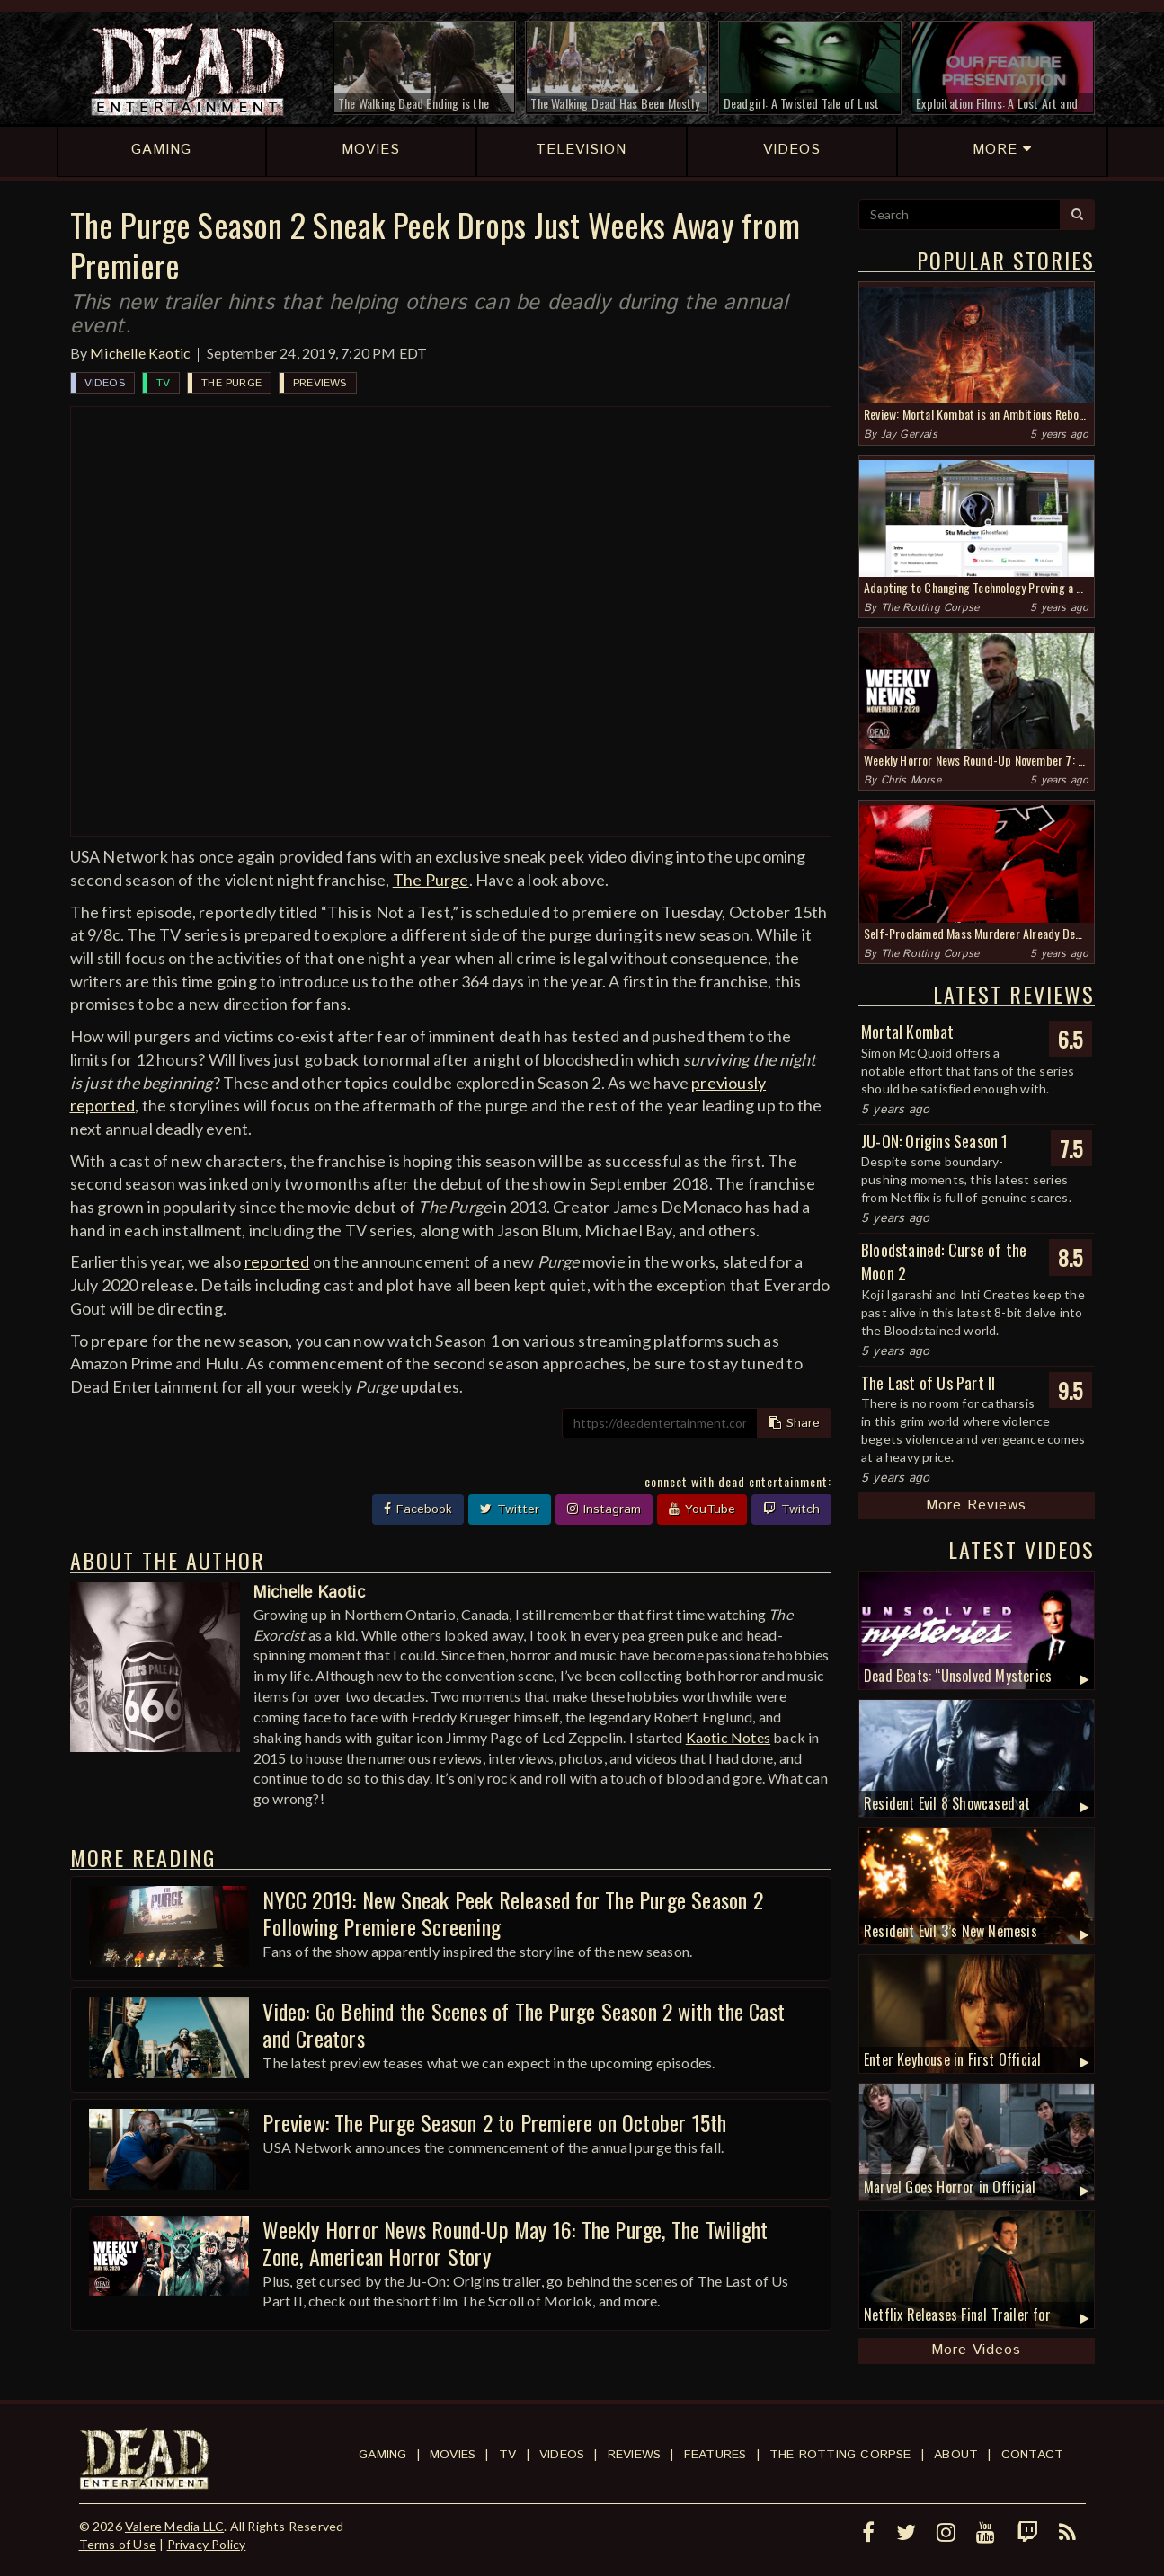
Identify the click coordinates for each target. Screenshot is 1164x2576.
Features (715, 2455)
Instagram (604, 1509)
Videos (104, 383)
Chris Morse (911, 780)
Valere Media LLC (174, 2526)
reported (277, 1261)
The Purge (231, 383)
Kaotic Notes (728, 1737)
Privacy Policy (206, 2544)
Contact (1032, 2455)
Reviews (634, 2455)
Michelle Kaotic (140, 352)
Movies (452, 2455)
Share (794, 1423)
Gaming (382, 2455)
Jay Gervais (909, 434)
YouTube (702, 1509)
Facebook (418, 1509)
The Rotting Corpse (930, 607)
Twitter (509, 1509)
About (956, 2455)
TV (163, 383)
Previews (320, 383)
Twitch (791, 1509)
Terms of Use (117, 2544)
